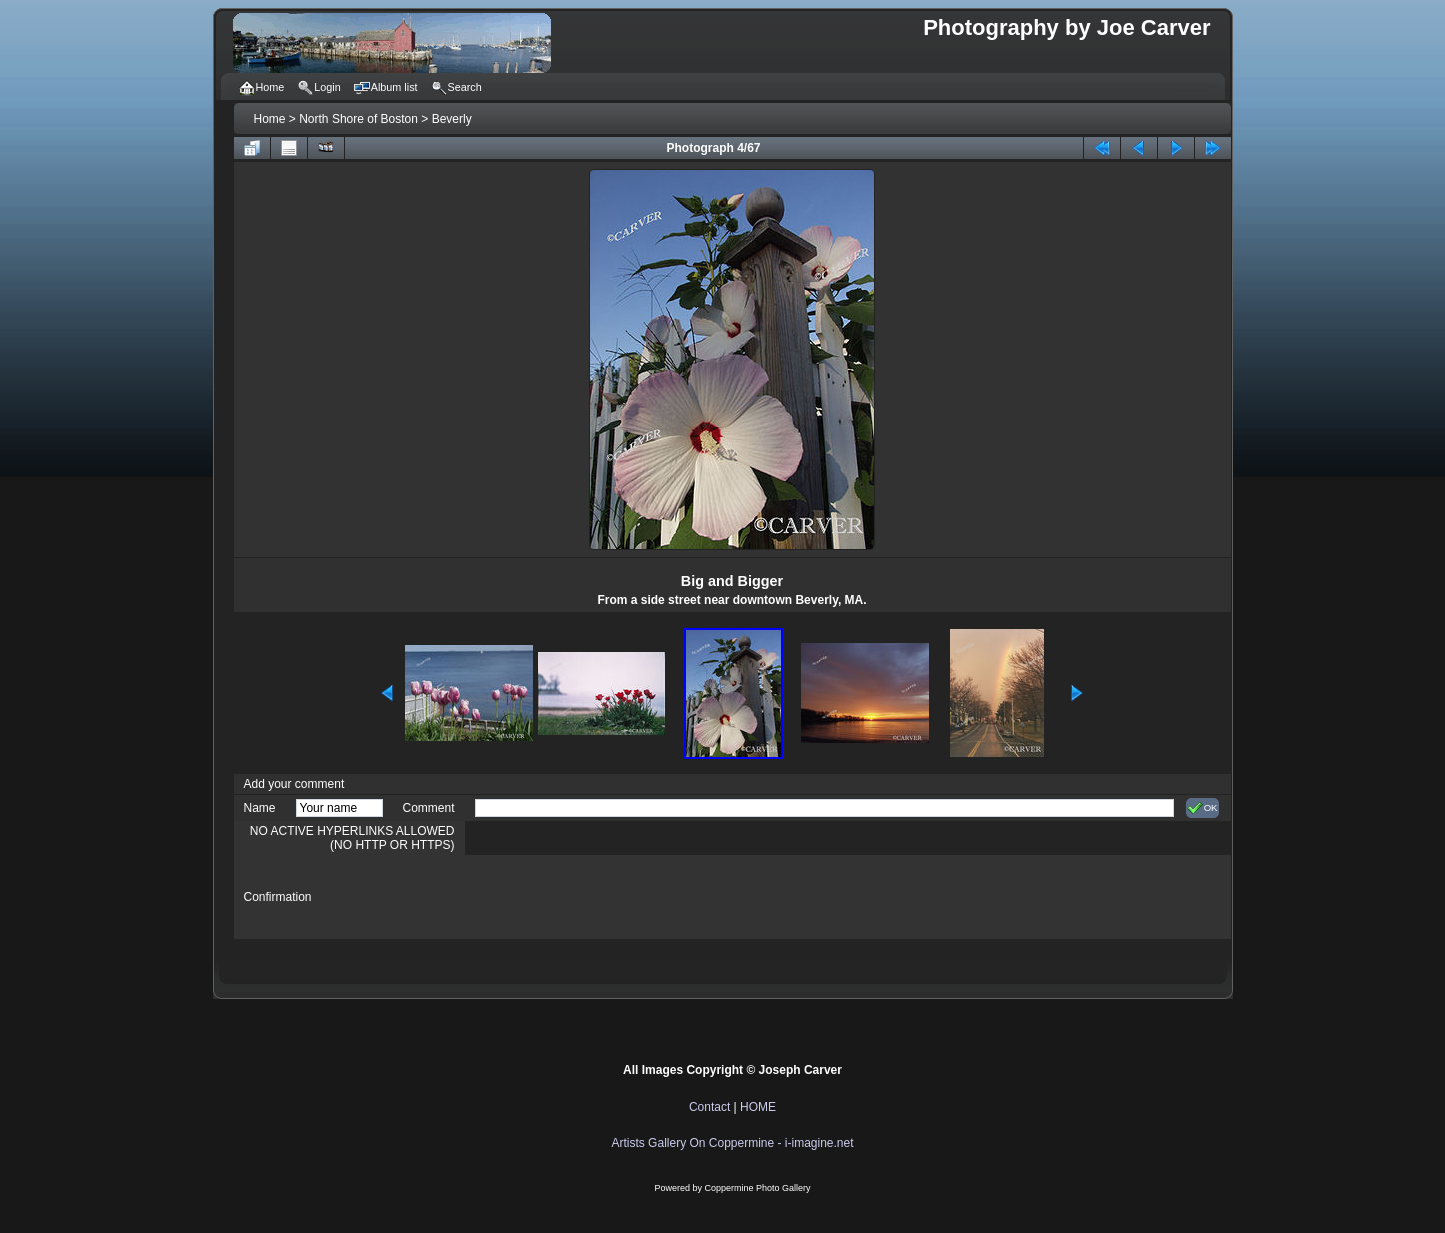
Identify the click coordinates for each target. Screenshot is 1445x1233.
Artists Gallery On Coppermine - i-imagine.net (732, 1143)
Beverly (452, 119)
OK (1202, 808)
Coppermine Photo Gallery (757, 1188)
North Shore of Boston (358, 119)
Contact (709, 1107)
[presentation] (627, 897)
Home (270, 119)
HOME (758, 1107)
